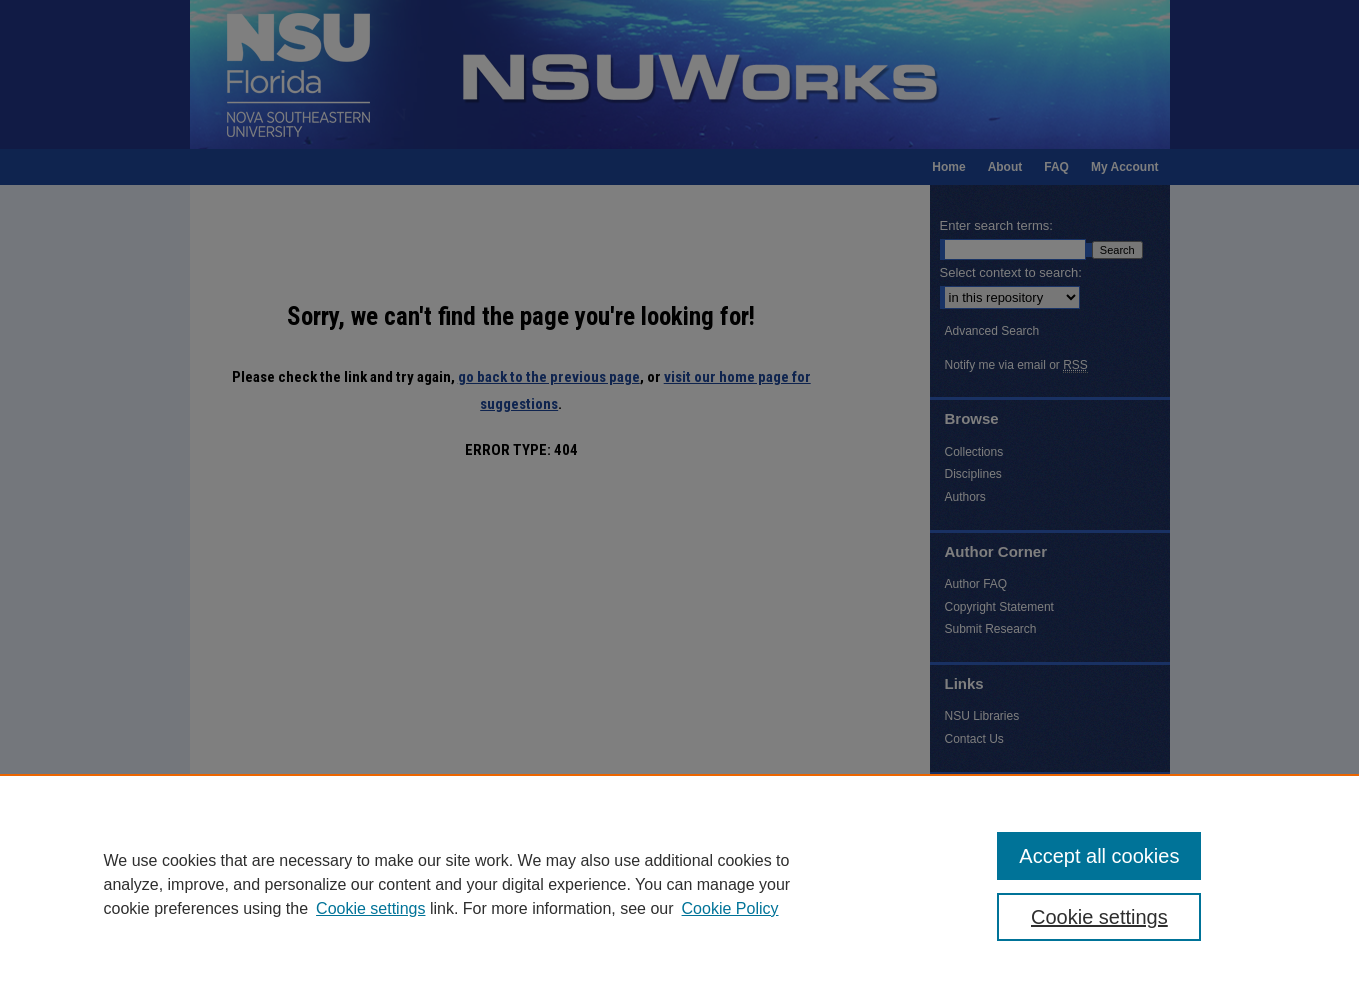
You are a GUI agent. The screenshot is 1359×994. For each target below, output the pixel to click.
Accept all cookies (1099, 856)
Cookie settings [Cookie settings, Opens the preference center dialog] (1099, 917)
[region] (679, 884)
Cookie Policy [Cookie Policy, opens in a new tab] (730, 908)
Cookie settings (370, 908)
